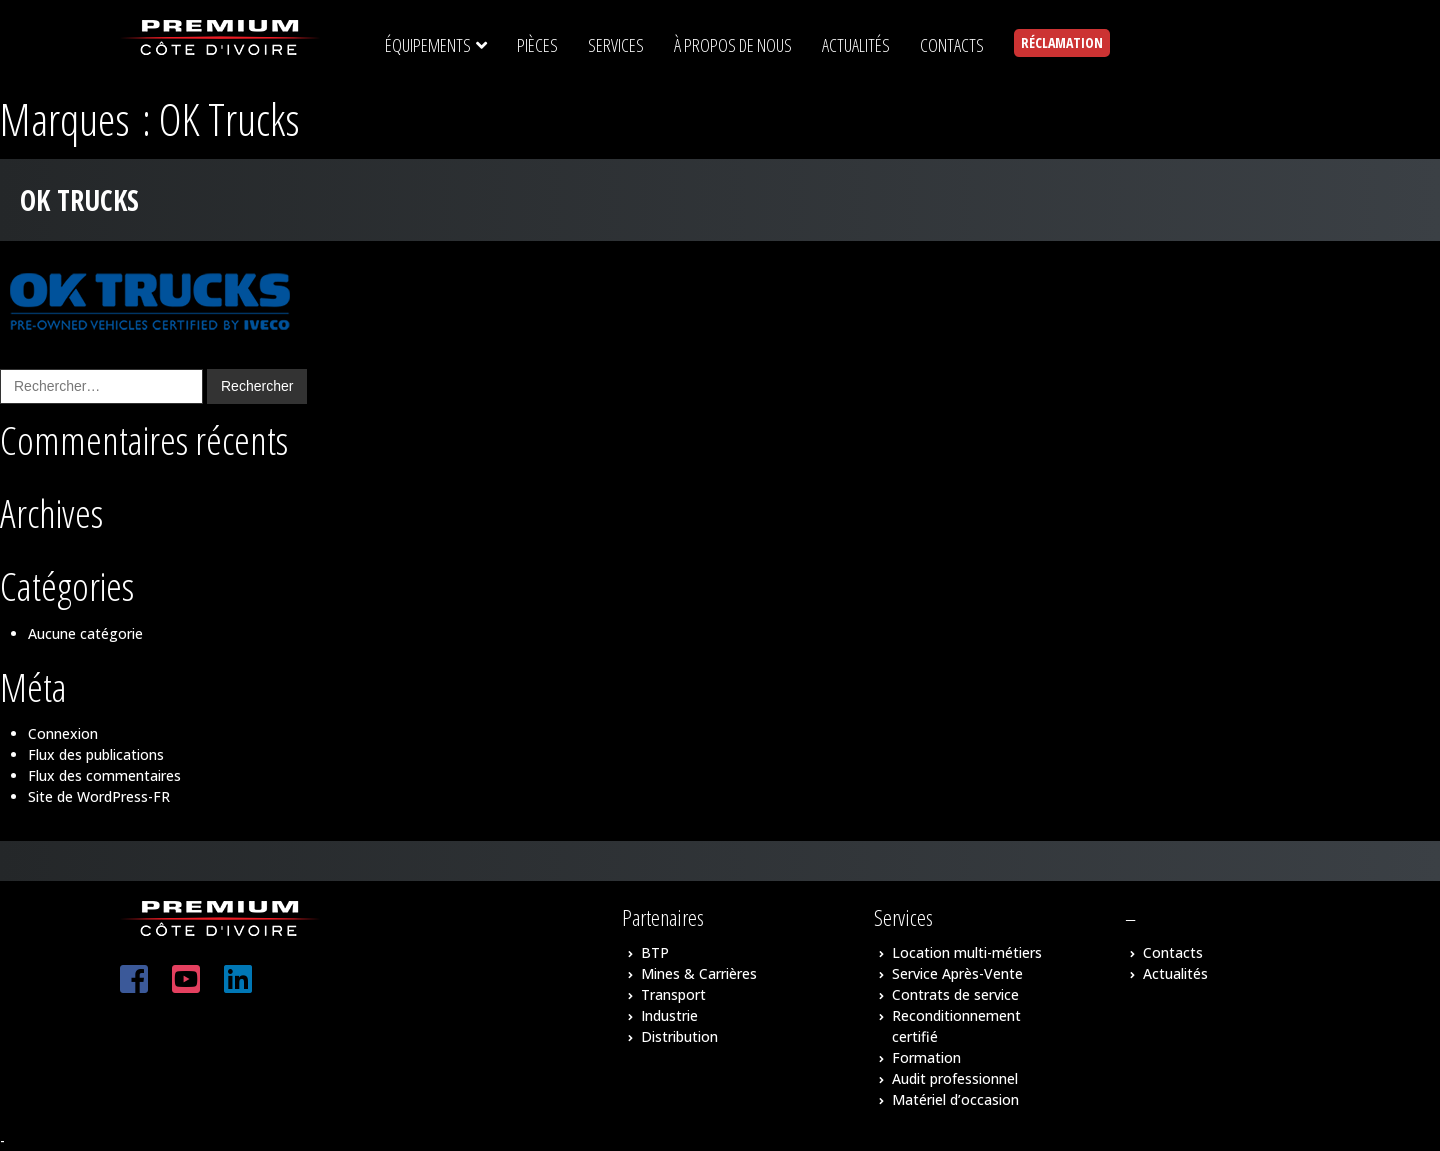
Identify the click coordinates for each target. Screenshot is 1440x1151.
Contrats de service (955, 994)
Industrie (669, 1015)
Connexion (63, 733)
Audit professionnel (955, 1078)
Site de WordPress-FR (99, 796)
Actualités (1175, 973)
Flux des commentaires (104, 775)
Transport (673, 994)
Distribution (679, 1036)
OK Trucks (79, 200)
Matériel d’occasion (955, 1099)
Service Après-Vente (957, 973)
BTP (655, 952)
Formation (926, 1057)
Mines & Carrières (699, 973)
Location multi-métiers (967, 952)
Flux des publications (96, 754)
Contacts (1173, 952)
